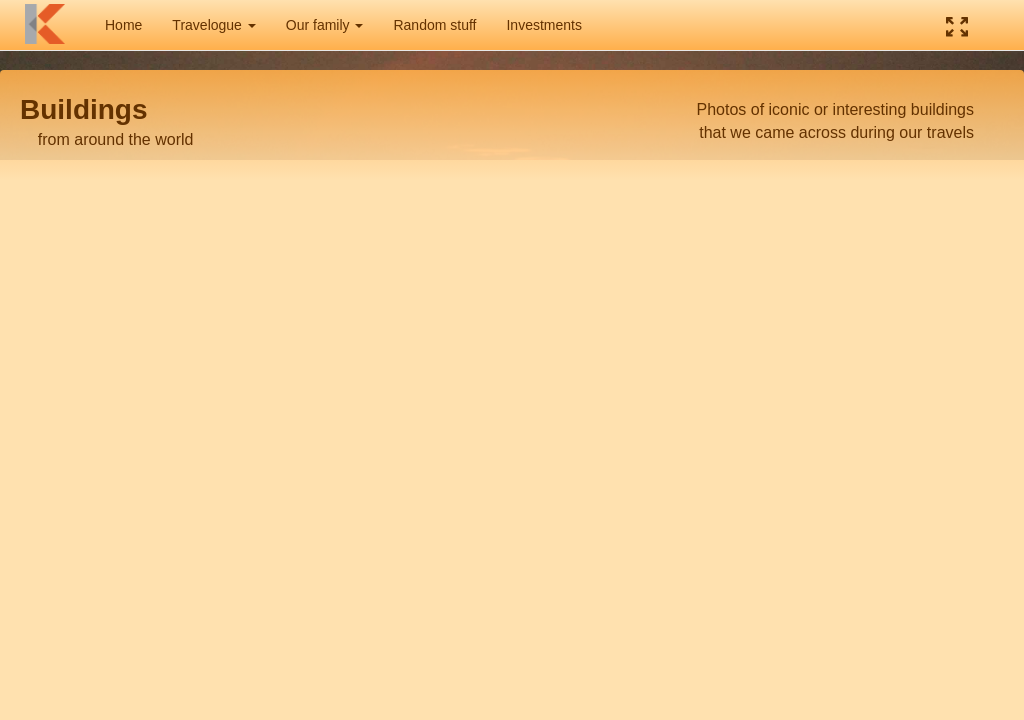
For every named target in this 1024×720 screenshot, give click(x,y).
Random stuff (434, 25)
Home (123, 25)
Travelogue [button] (213, 25)
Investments (543, 25)
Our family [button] (325, 25)
